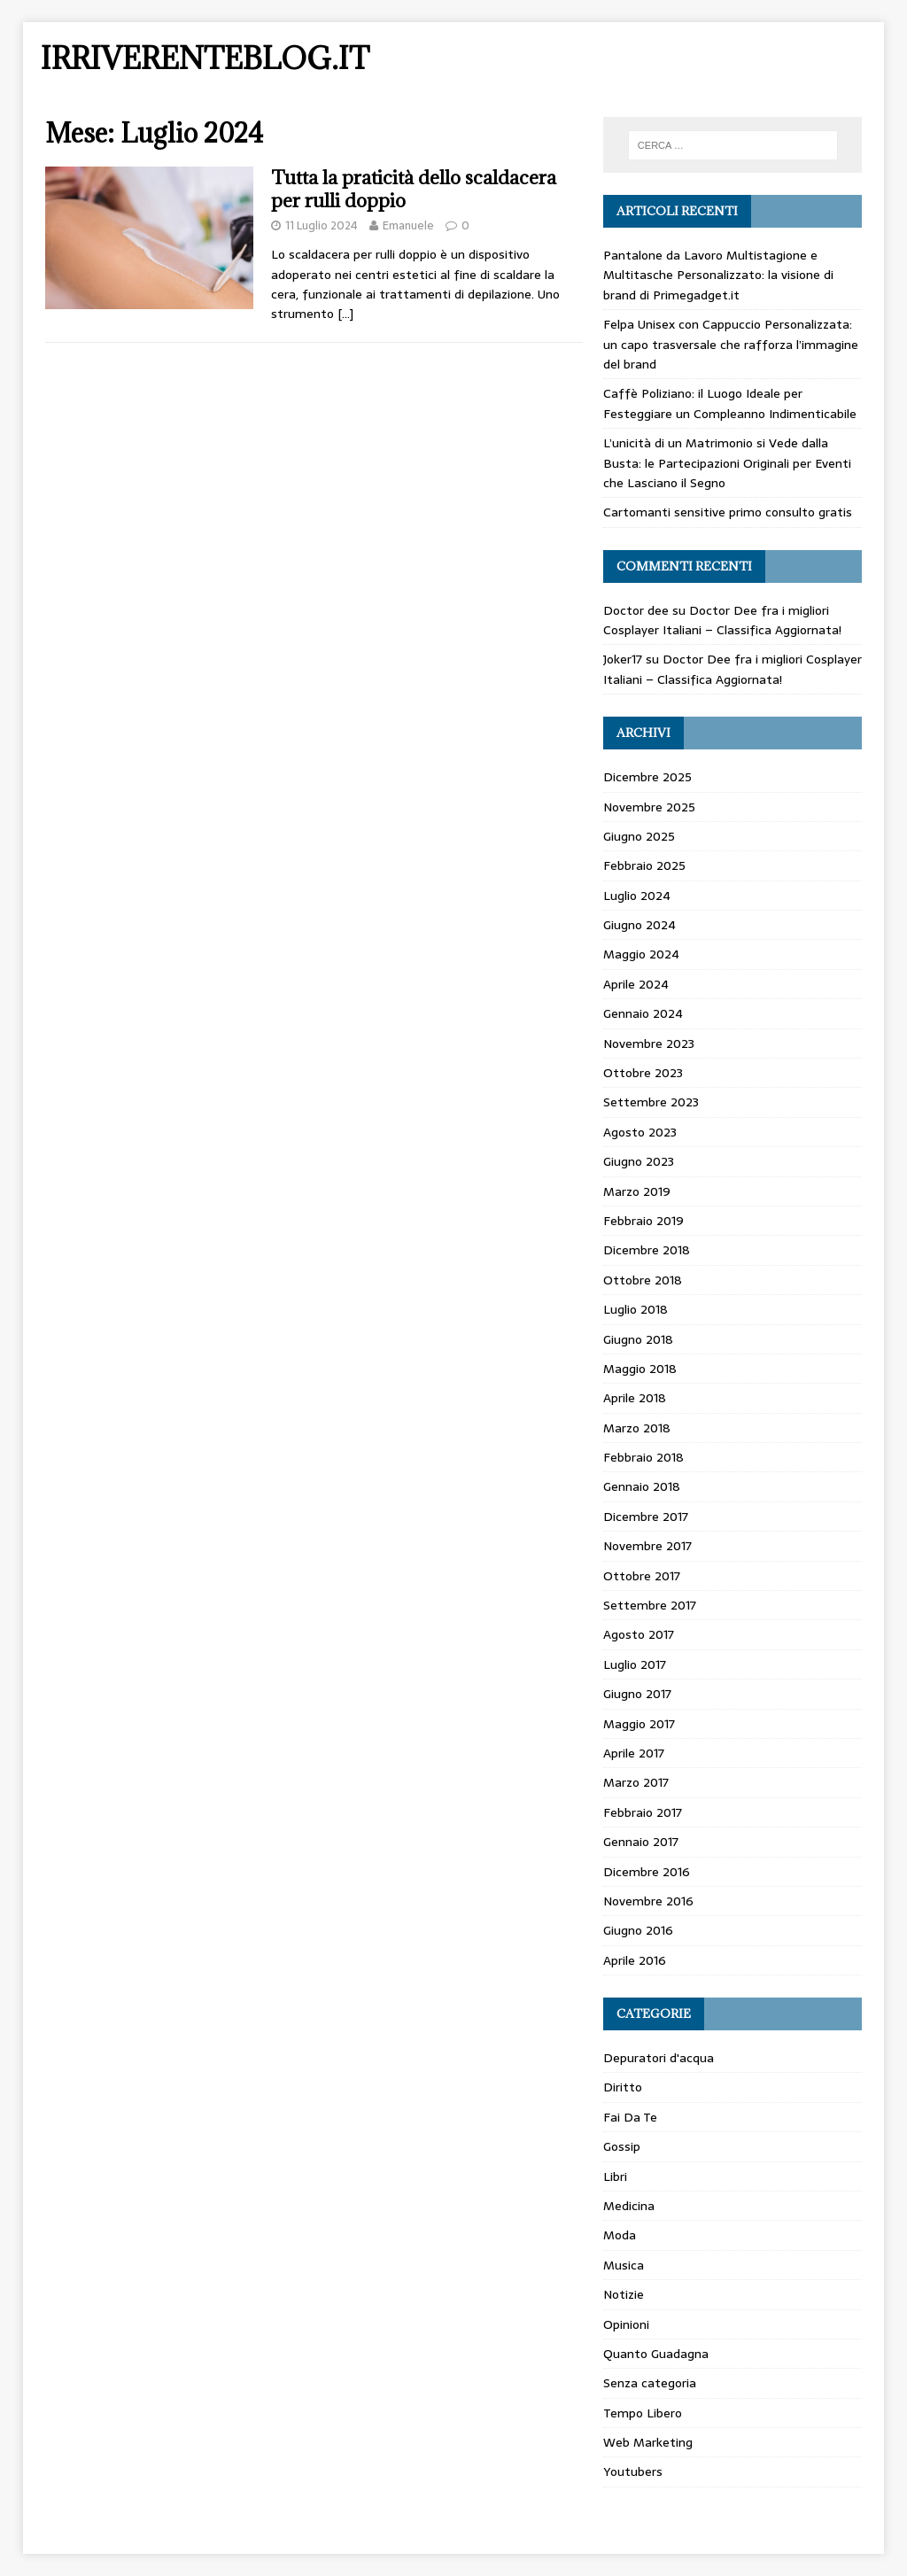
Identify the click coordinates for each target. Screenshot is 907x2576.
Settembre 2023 (651, 1102)
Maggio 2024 (641, 954)
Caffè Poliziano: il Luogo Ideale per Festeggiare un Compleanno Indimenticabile (730, 403)
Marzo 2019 (637, 1191)
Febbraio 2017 (642, 1812)
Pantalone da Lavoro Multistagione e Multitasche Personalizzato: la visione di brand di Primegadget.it (718, 275)
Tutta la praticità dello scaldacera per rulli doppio (413, 189)
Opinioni (626, 2324)
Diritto (622, 2087)
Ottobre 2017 (641, 1576)
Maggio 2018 (640, 1368)
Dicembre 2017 (645, 1516)
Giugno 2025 (639, 836)
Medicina (629, 2205)
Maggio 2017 (639, 1724)
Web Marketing (648, 2442)
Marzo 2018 (637, 1428)
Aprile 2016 (634, 1960)
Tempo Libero (642, 2413)
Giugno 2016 (638, 1930)
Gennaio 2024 (643, 1013)
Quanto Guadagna (656, 2353)
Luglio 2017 (634, 1664)
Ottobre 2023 (643, 1072)
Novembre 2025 (649, 807)
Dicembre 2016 (646, 1872)
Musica (623, 2265)
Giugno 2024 (639, 925)
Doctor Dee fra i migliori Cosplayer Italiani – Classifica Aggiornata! (722, 620)
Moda (619, 2235)
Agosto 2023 (640, 1132)
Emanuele (408, 225)
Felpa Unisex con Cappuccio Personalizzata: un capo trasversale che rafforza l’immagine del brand (730, 344)
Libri (615, 2176)
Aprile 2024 (636, 984)
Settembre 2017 (649, 1605)
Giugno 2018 (638, 1339)
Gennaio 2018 (641, 1486)
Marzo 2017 (636, 1782)
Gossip (621, 2146)
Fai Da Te (630, 2117)
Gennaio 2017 (640, 1841)
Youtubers (633, 2471)
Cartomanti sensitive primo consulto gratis (727, 512)
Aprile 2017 (633, 1753)
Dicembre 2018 (646, 1250)
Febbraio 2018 (643, 1457)
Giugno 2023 (638, 1161)
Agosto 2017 (638, 1634)
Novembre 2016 (648, 1901)
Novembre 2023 (648, 1043)
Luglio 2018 (635, 1309)
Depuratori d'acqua (658, 2058)
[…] (345, 313)
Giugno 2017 (637, 1693)
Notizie (623, 2294)
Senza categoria (649, 2383)
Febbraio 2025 (644, 865)
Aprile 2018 (634, 1398)
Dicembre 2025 (647, 777)
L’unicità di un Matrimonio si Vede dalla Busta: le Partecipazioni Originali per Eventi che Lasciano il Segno (727, 463)
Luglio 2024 (637, 895)
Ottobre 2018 (642, 1280)
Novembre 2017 (647, 1546)
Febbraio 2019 (643, 1220)
